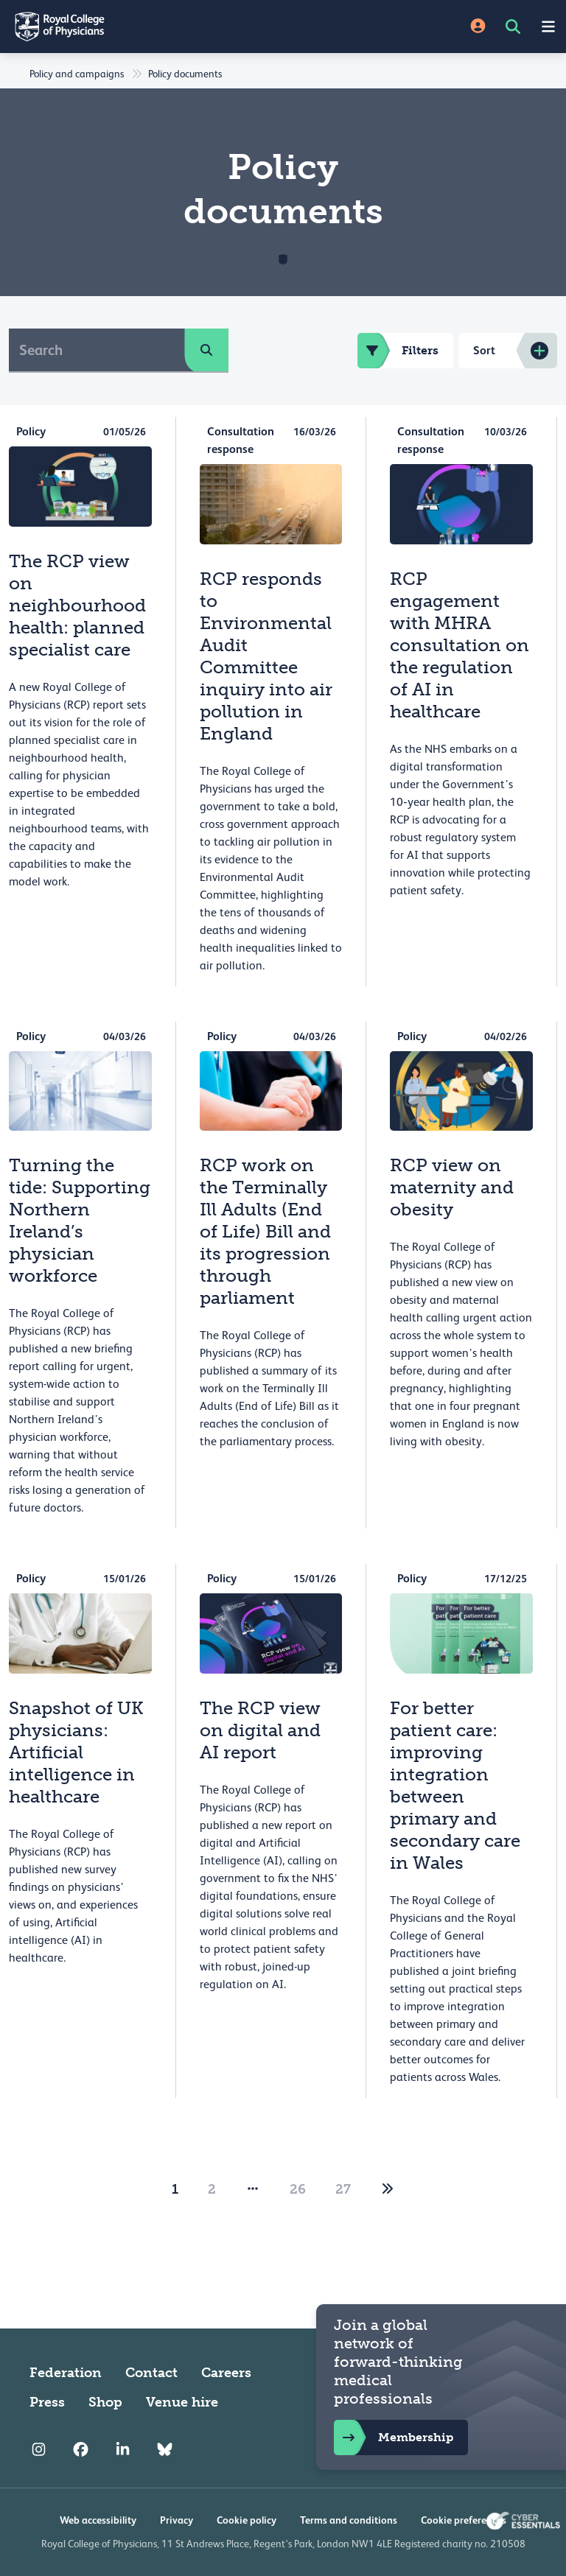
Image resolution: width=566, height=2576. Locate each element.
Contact (151, 2373)
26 (298, 2189)
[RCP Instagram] (39, 2449)
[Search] (97, 350)
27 (343, 2189)
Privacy (176, 2520)
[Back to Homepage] (141, 26)
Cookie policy (246, 2520)
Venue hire (182, 2402)
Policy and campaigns (76, 74)
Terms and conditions (348, 2520)
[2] (387, 2189)
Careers (226, 2373)
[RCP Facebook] (81, 2449)
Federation (65, 2373)
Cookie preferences (463, 2520)
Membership (393, 2437)
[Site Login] (478, 27)
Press (47, 2402)
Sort (484, 350)
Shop (105, 2402)
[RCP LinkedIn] (123, 2449)
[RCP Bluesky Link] (165, 2449)
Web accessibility (98, 2520)
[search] (206, 350)
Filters (398, 350)
